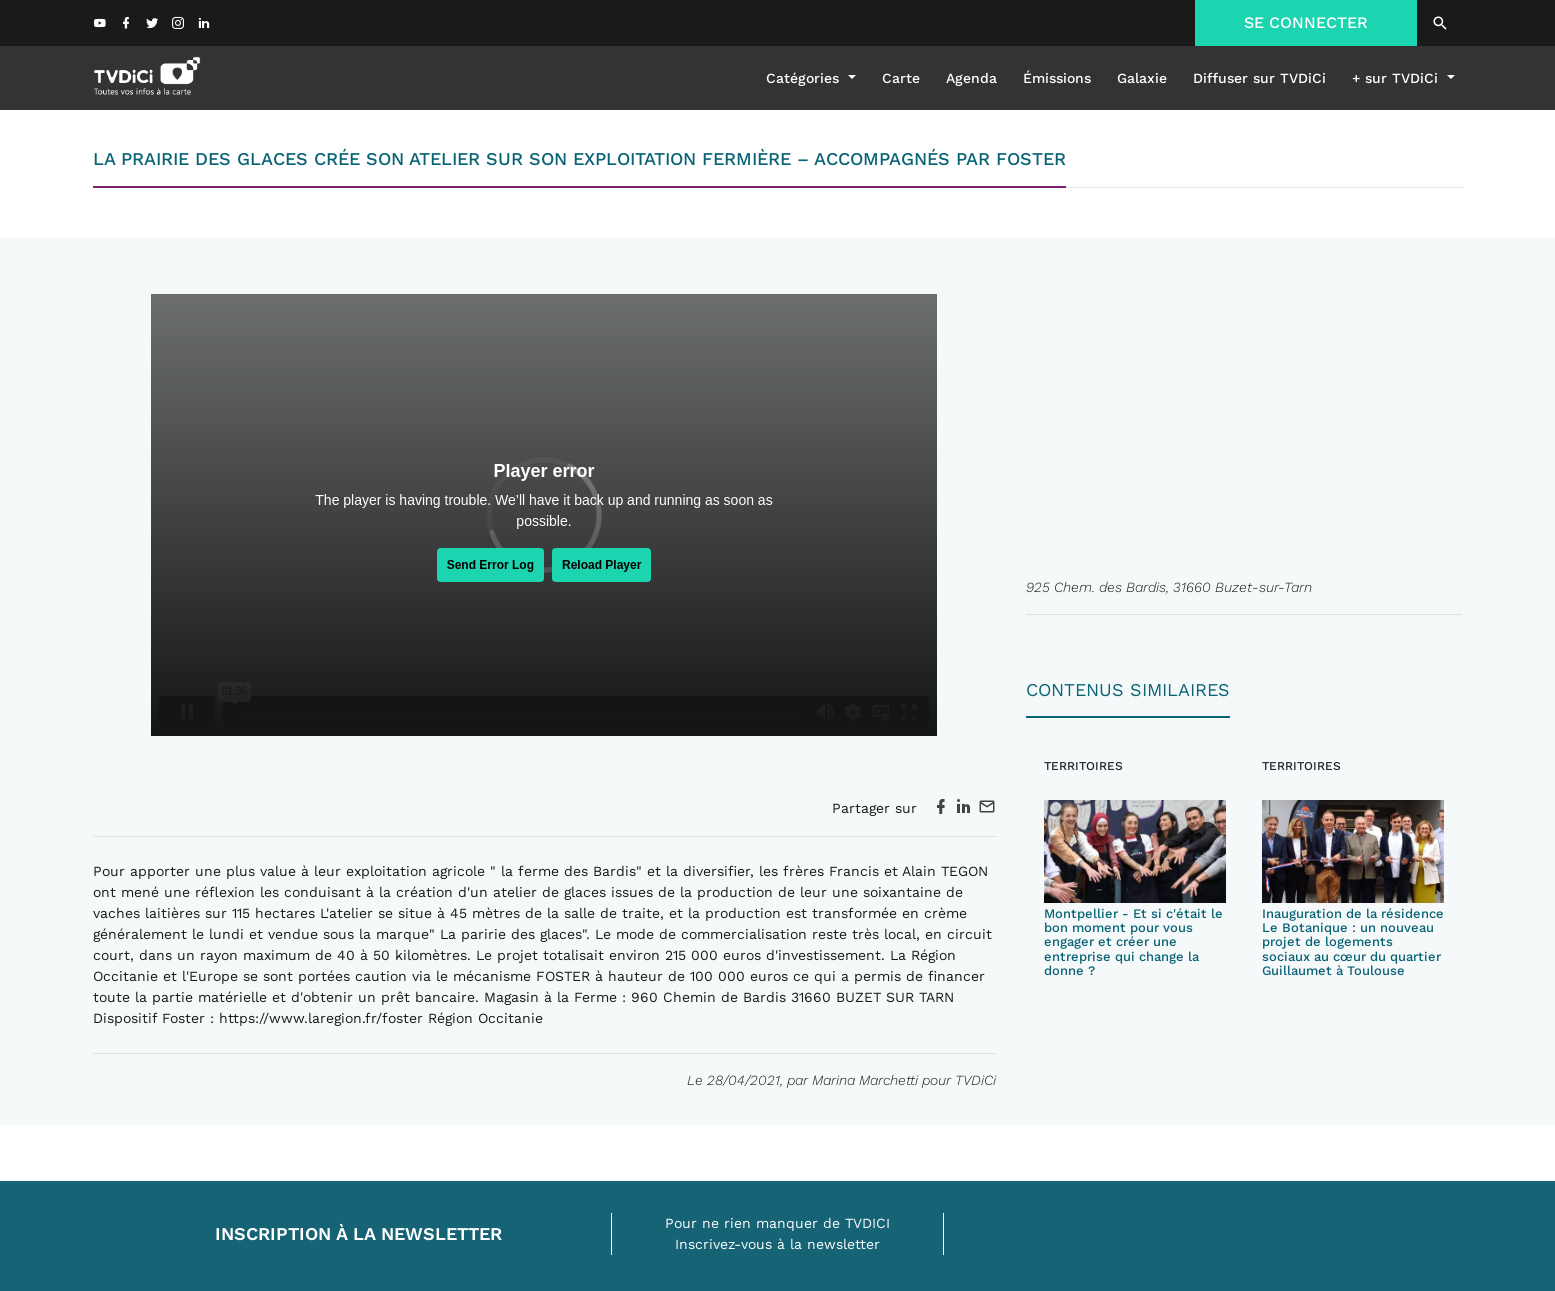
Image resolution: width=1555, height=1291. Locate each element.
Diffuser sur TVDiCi (1259, 78)
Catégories (805, 78)
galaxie (1142, 78)
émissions (1057, 78)
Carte (901, 78)
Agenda (971, 78)
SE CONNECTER (1306, 22)
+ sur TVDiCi (1397, 78)
